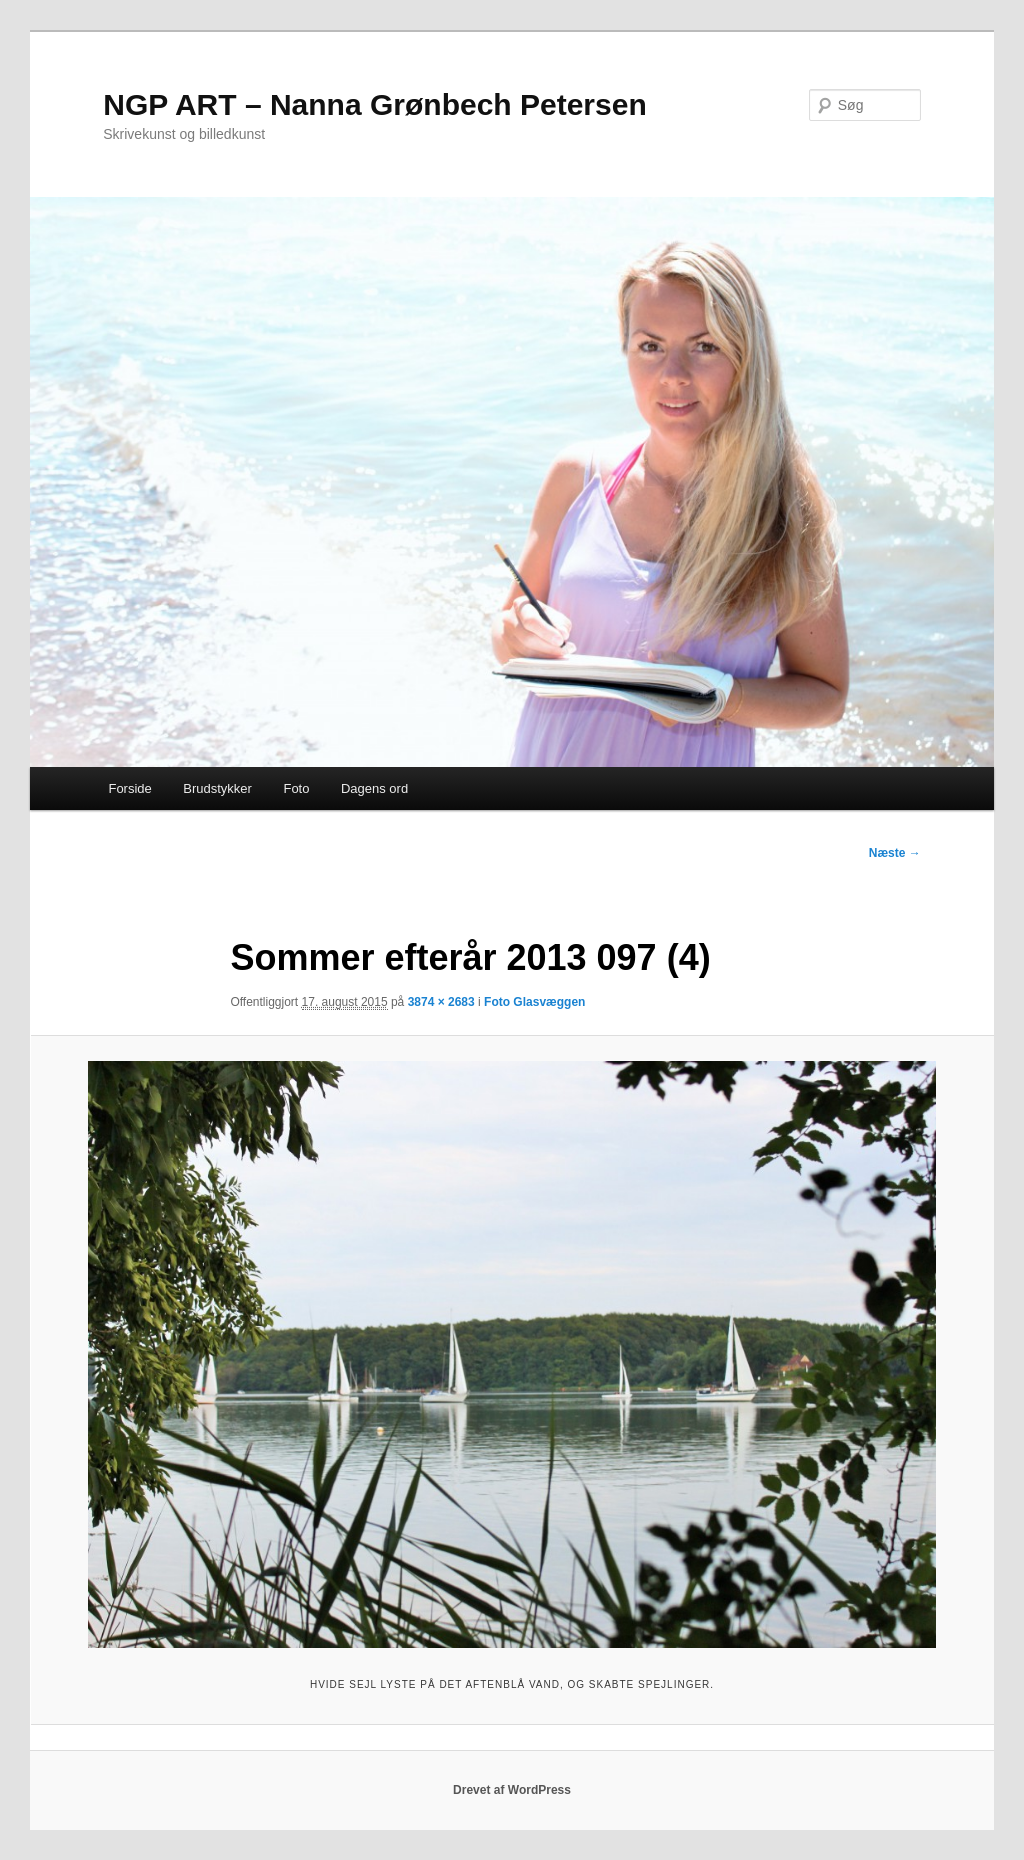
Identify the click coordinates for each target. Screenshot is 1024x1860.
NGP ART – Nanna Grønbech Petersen (374, 104)
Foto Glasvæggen (534, 1002)
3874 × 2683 (441, 1002)
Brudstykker (217, 788)
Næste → (895, 853)
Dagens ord (374, 788)
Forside (129, 788)
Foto (296, 788)
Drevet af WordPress (512, 1790)
